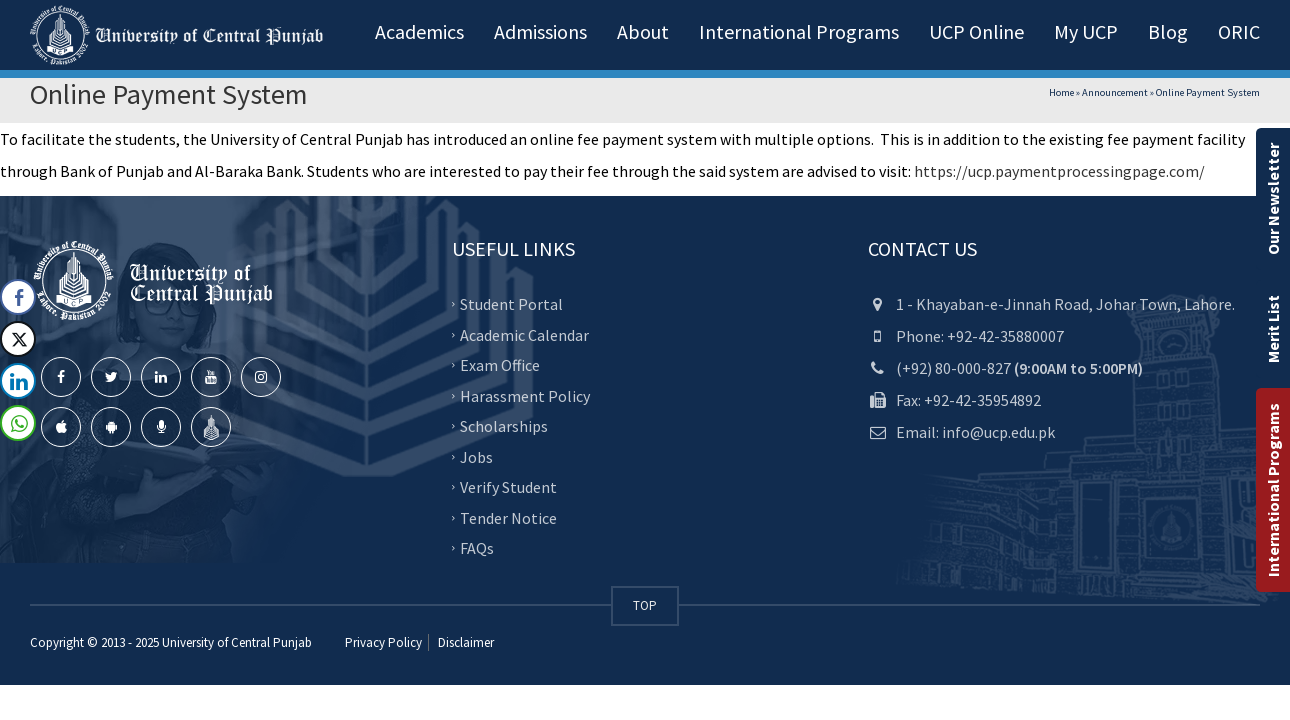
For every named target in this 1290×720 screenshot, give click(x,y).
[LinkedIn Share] (18, 381)
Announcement (1115, 92)
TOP (645, 605)
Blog (1168, 31)
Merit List (1273, 329)
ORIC (1239, 31)
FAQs (477, 548)
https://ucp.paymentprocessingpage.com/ (1059, 171)
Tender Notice (508, 517)
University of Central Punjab (237, 642)
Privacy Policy (383, 642)
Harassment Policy (525, 395)
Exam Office (500, 365)
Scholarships (504, 426)
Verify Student (508, 487)
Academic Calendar (524, 334)
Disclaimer (464, 642)
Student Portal (511, 304)
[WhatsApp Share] (18, 423)
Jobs (476, 456)
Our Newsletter (1273, 199)
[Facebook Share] (18, 297)
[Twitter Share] (18, 339)
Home (1061, 92)
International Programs (1273, 490)
